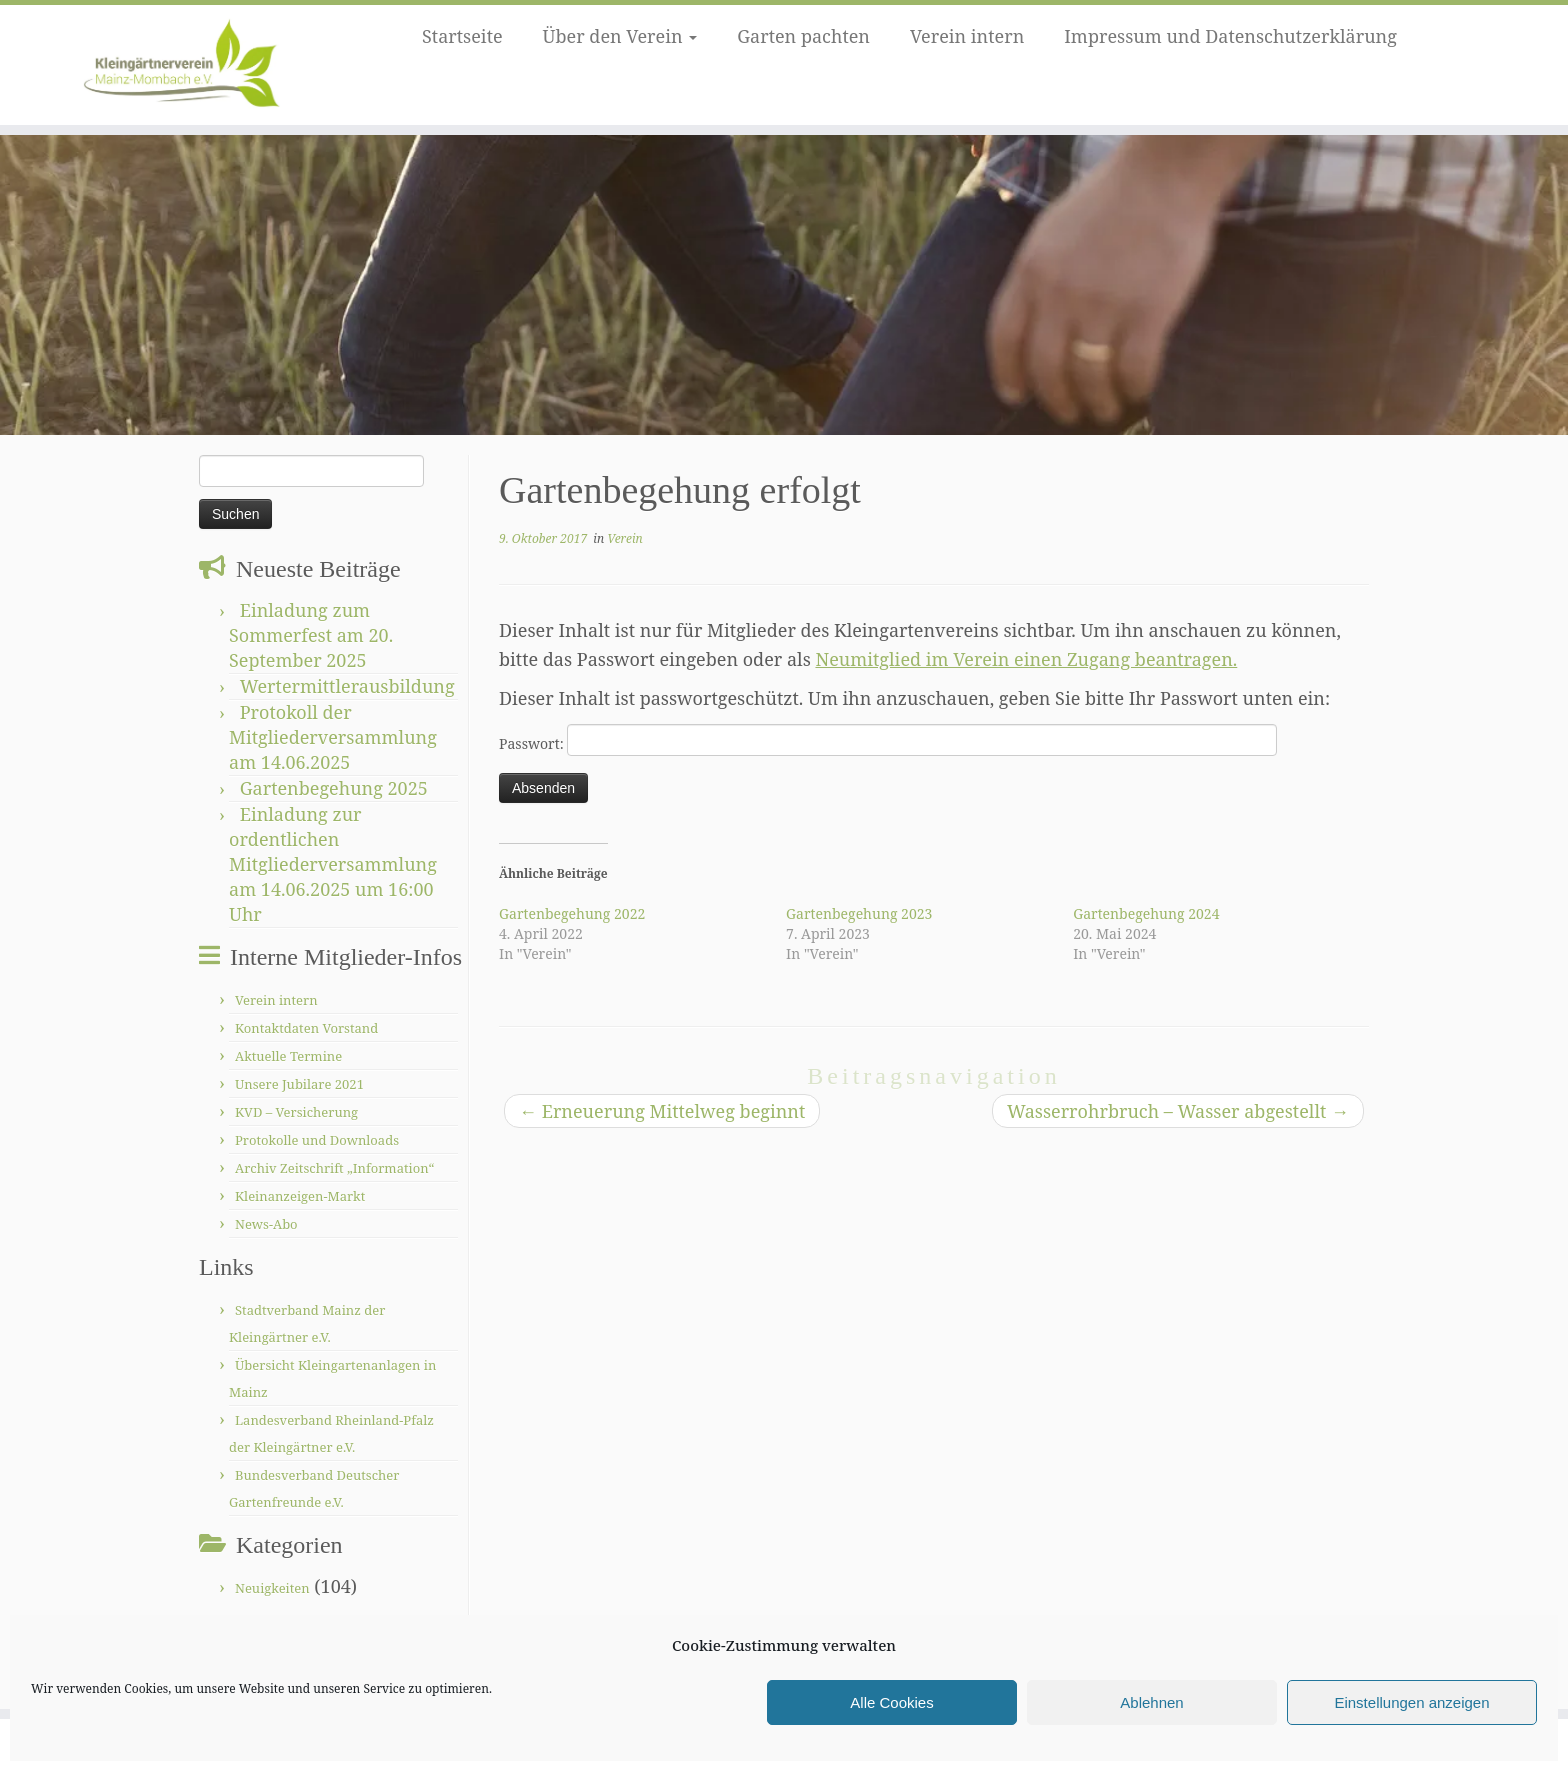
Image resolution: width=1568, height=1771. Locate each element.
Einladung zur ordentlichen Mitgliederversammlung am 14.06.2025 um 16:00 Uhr (333, 864)
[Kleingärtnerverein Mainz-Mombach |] (181, 65)
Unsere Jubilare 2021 (299, 1084)
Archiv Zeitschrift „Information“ (334, 1168)
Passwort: (888, 740)
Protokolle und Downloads (317, 1140)
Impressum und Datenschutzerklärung (1230, 36)
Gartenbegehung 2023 (859, 913)
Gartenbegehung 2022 (572, 913)
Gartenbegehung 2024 (1146, 913)
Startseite (462, 36)
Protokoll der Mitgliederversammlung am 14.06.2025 (333, 737)
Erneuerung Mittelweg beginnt (662, 1111)
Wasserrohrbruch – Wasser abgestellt (1178, 1111)
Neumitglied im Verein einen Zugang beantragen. (1026, 659)
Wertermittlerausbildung (347, 686)
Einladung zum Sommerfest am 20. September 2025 (311, 635)
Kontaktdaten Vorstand (306, 1028)
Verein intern (967, 36)
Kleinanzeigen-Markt (300, 1196)
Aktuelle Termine (288, 1056)
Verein (624, 538)
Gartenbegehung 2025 (334, 788)
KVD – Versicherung (296, 1112)
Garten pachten (803, 36)
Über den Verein (620, 36)
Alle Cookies (891, 1702)
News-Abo (266, 1224)
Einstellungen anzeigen (1411, 1702)
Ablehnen (1151, 1702)
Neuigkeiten (272, 1588)
